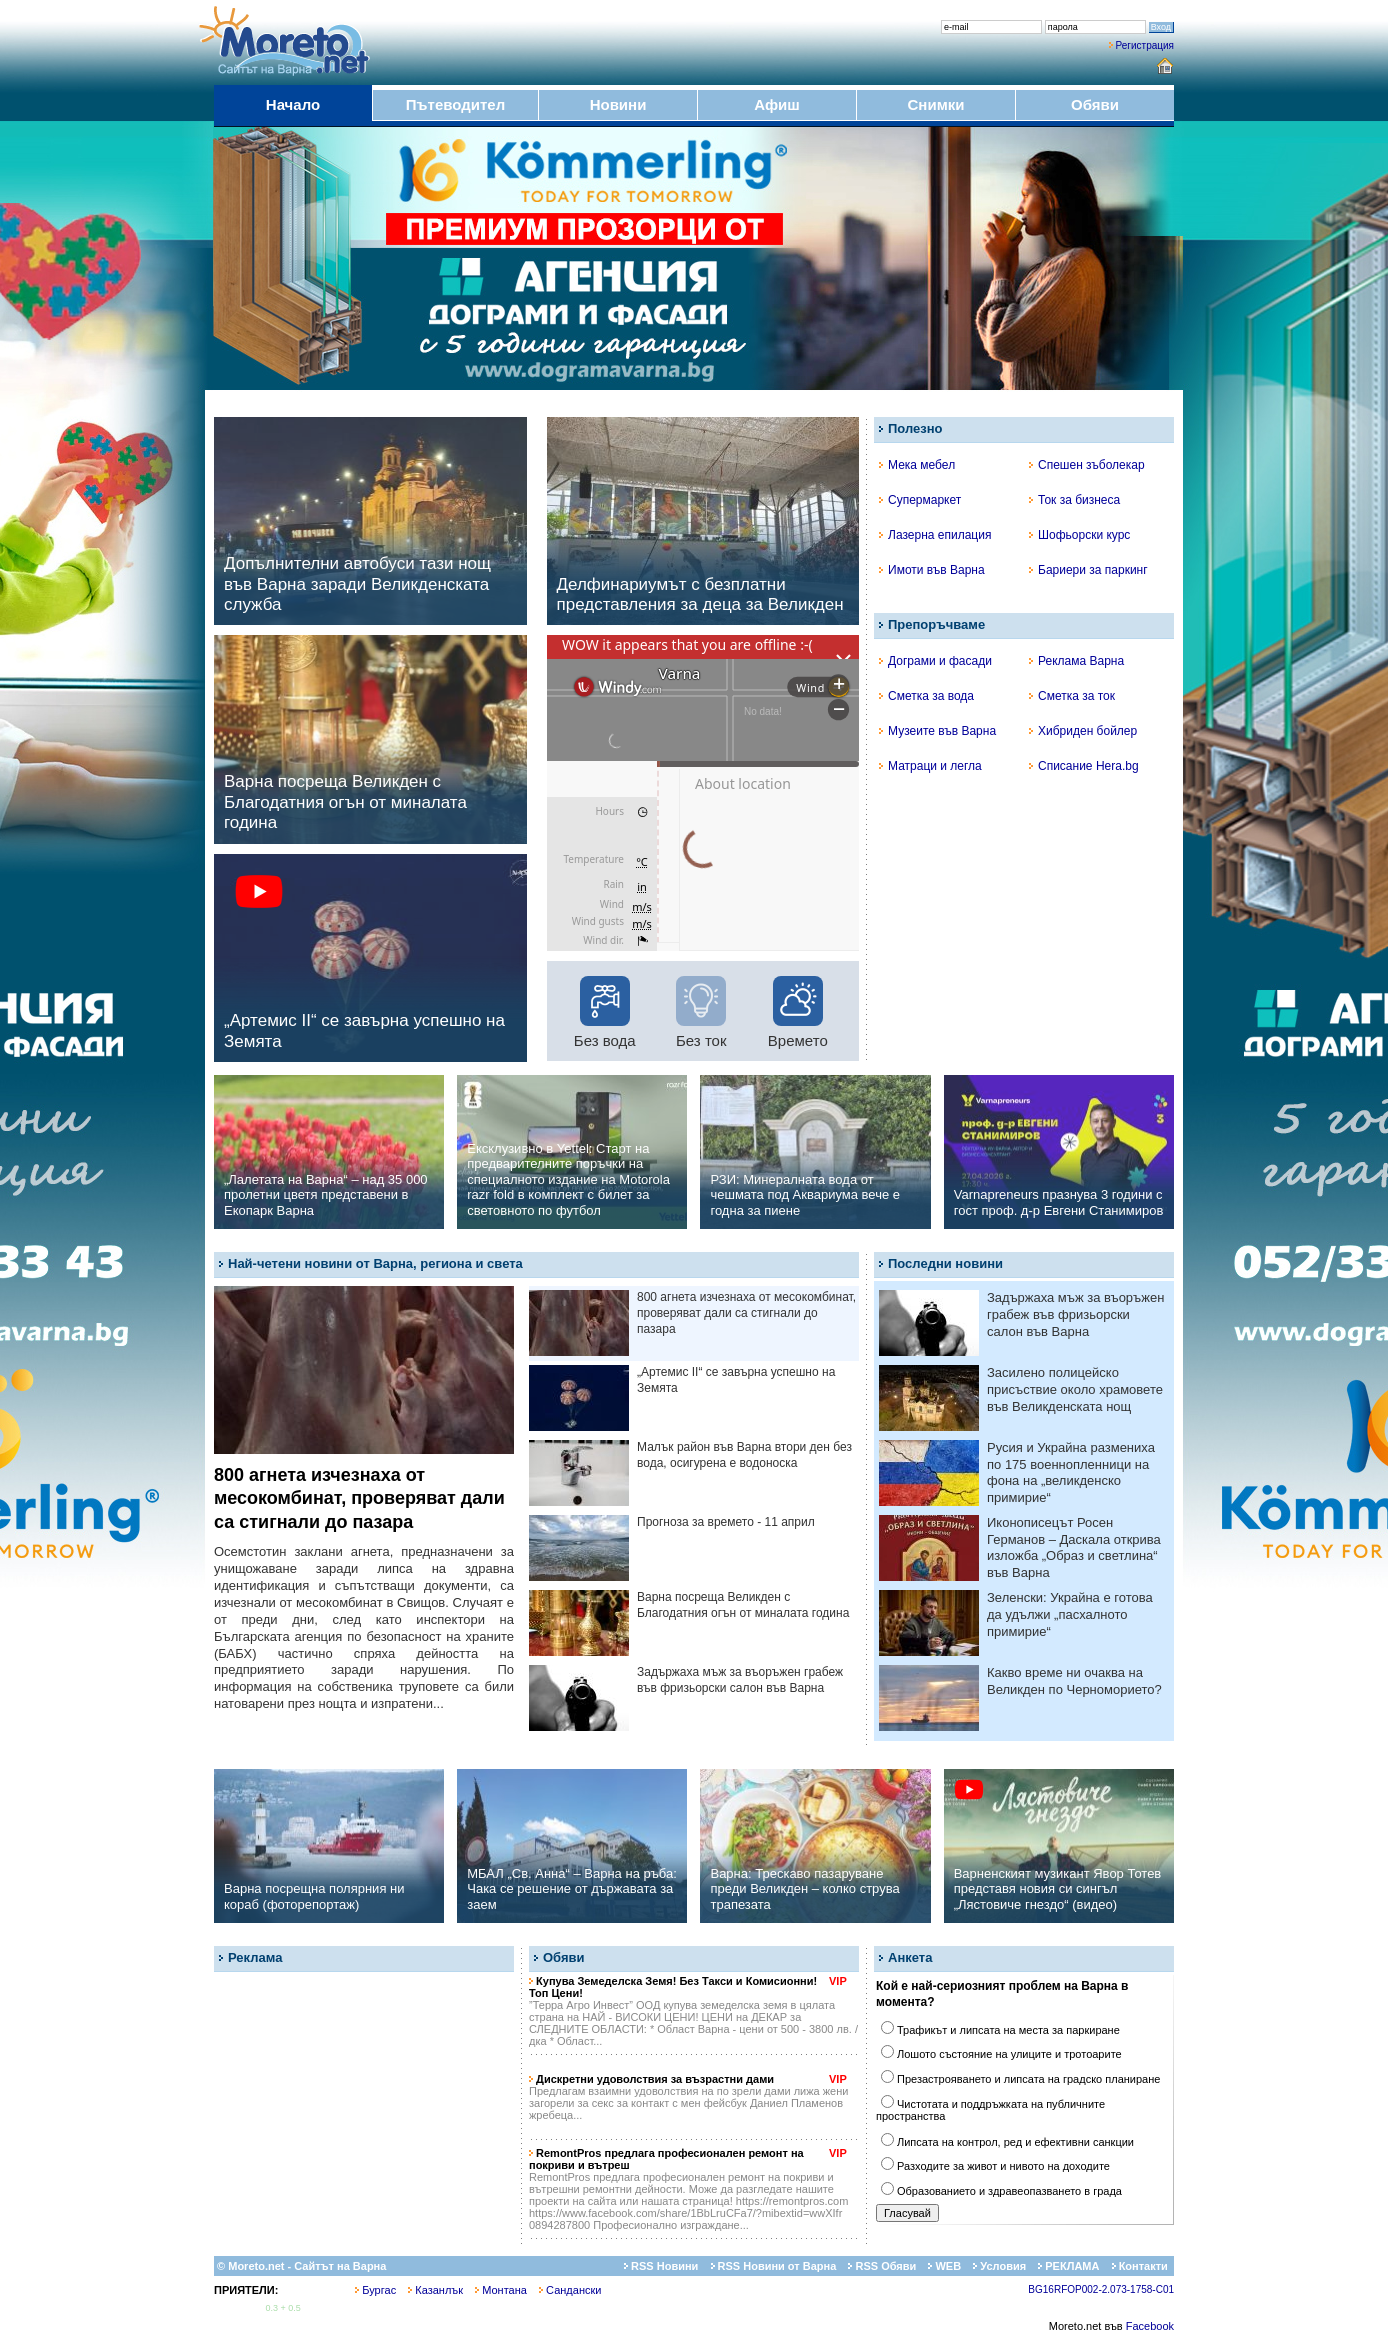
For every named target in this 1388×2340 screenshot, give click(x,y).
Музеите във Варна (937, 731)
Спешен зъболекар (1087, 465)
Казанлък (435, 2290)
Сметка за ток (1072, 696)
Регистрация (1145, 45)
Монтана (501, 2290)
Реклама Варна (1076, 661)
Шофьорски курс (1079, 535)
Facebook (1150, 2326)
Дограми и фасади (935, 661)
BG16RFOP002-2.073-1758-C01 (1101, 2289)
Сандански (570, 2290)
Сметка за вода (926, 696)
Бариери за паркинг (1088, 570)
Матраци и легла (930, 766)
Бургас (375, 2290)
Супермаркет (920, 500)
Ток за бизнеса (1074, 500)
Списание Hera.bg (1084, 766)
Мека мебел (917, 465)
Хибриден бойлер (1083, 731)
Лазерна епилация (935, 535)
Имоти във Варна (932, 570)
